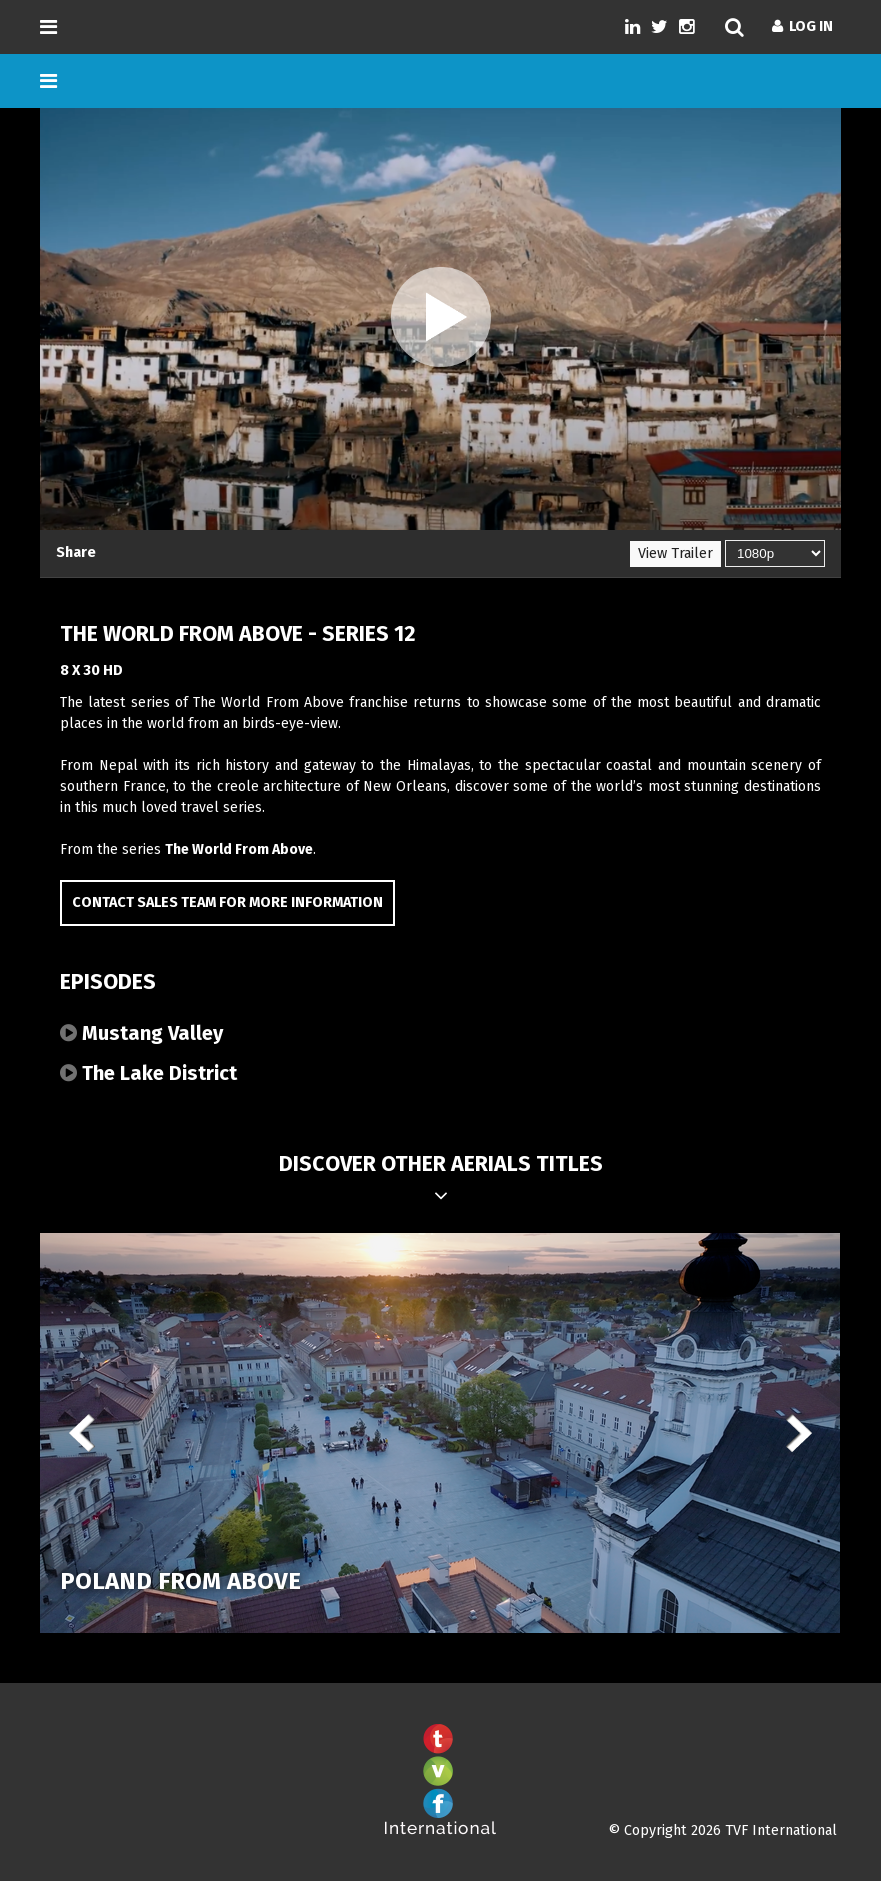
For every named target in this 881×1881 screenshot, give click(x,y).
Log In (802, 26)
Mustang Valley (141, 1033)
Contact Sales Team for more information (227, 902)
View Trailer (675, 553)
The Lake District (148, 1073)
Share (76, 552)
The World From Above (239, 849)
